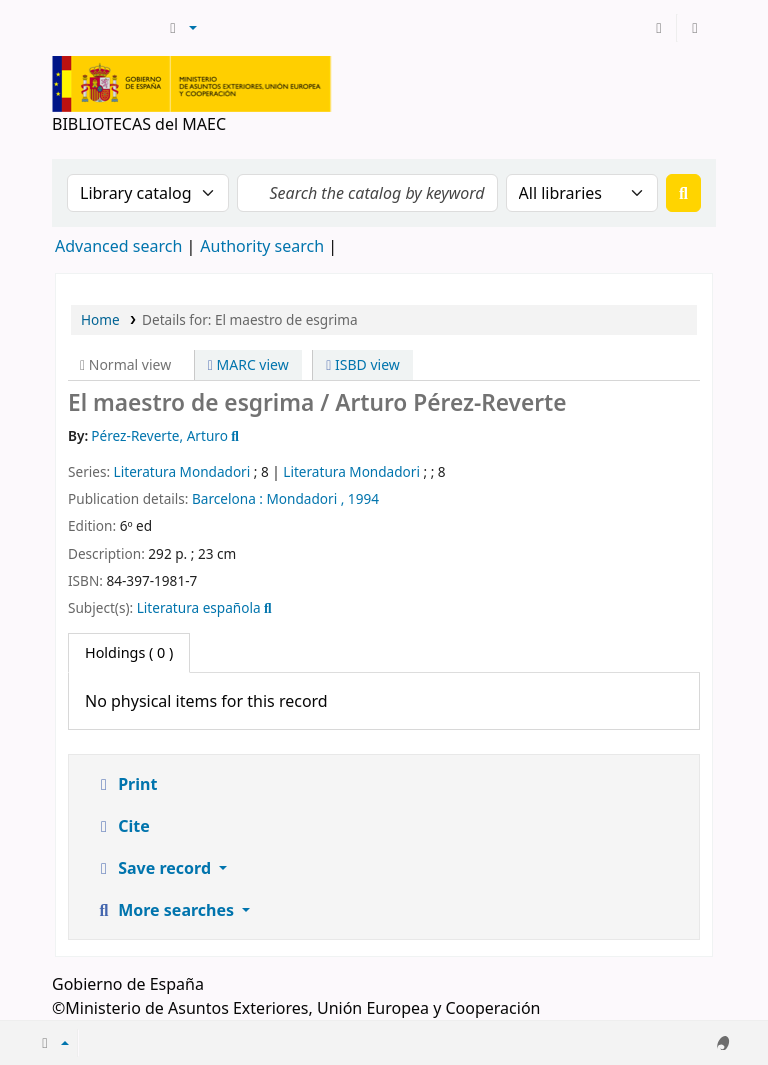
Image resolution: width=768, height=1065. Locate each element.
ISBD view (363, 364)
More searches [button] (166, 910)
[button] (180, 28)
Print (125, 784)
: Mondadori (298, 498)
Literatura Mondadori (182, 471)
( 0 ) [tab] (129, 652)
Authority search (262, 246)
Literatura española (199, 607)
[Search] (683, 193)
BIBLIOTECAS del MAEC (106, 28)
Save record (154, 868)
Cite (122, 826)
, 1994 (360, 498)
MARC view (248, 364)
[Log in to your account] (659, 28)
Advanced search (118, 246)
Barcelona (224, 498)
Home (100, 319)
